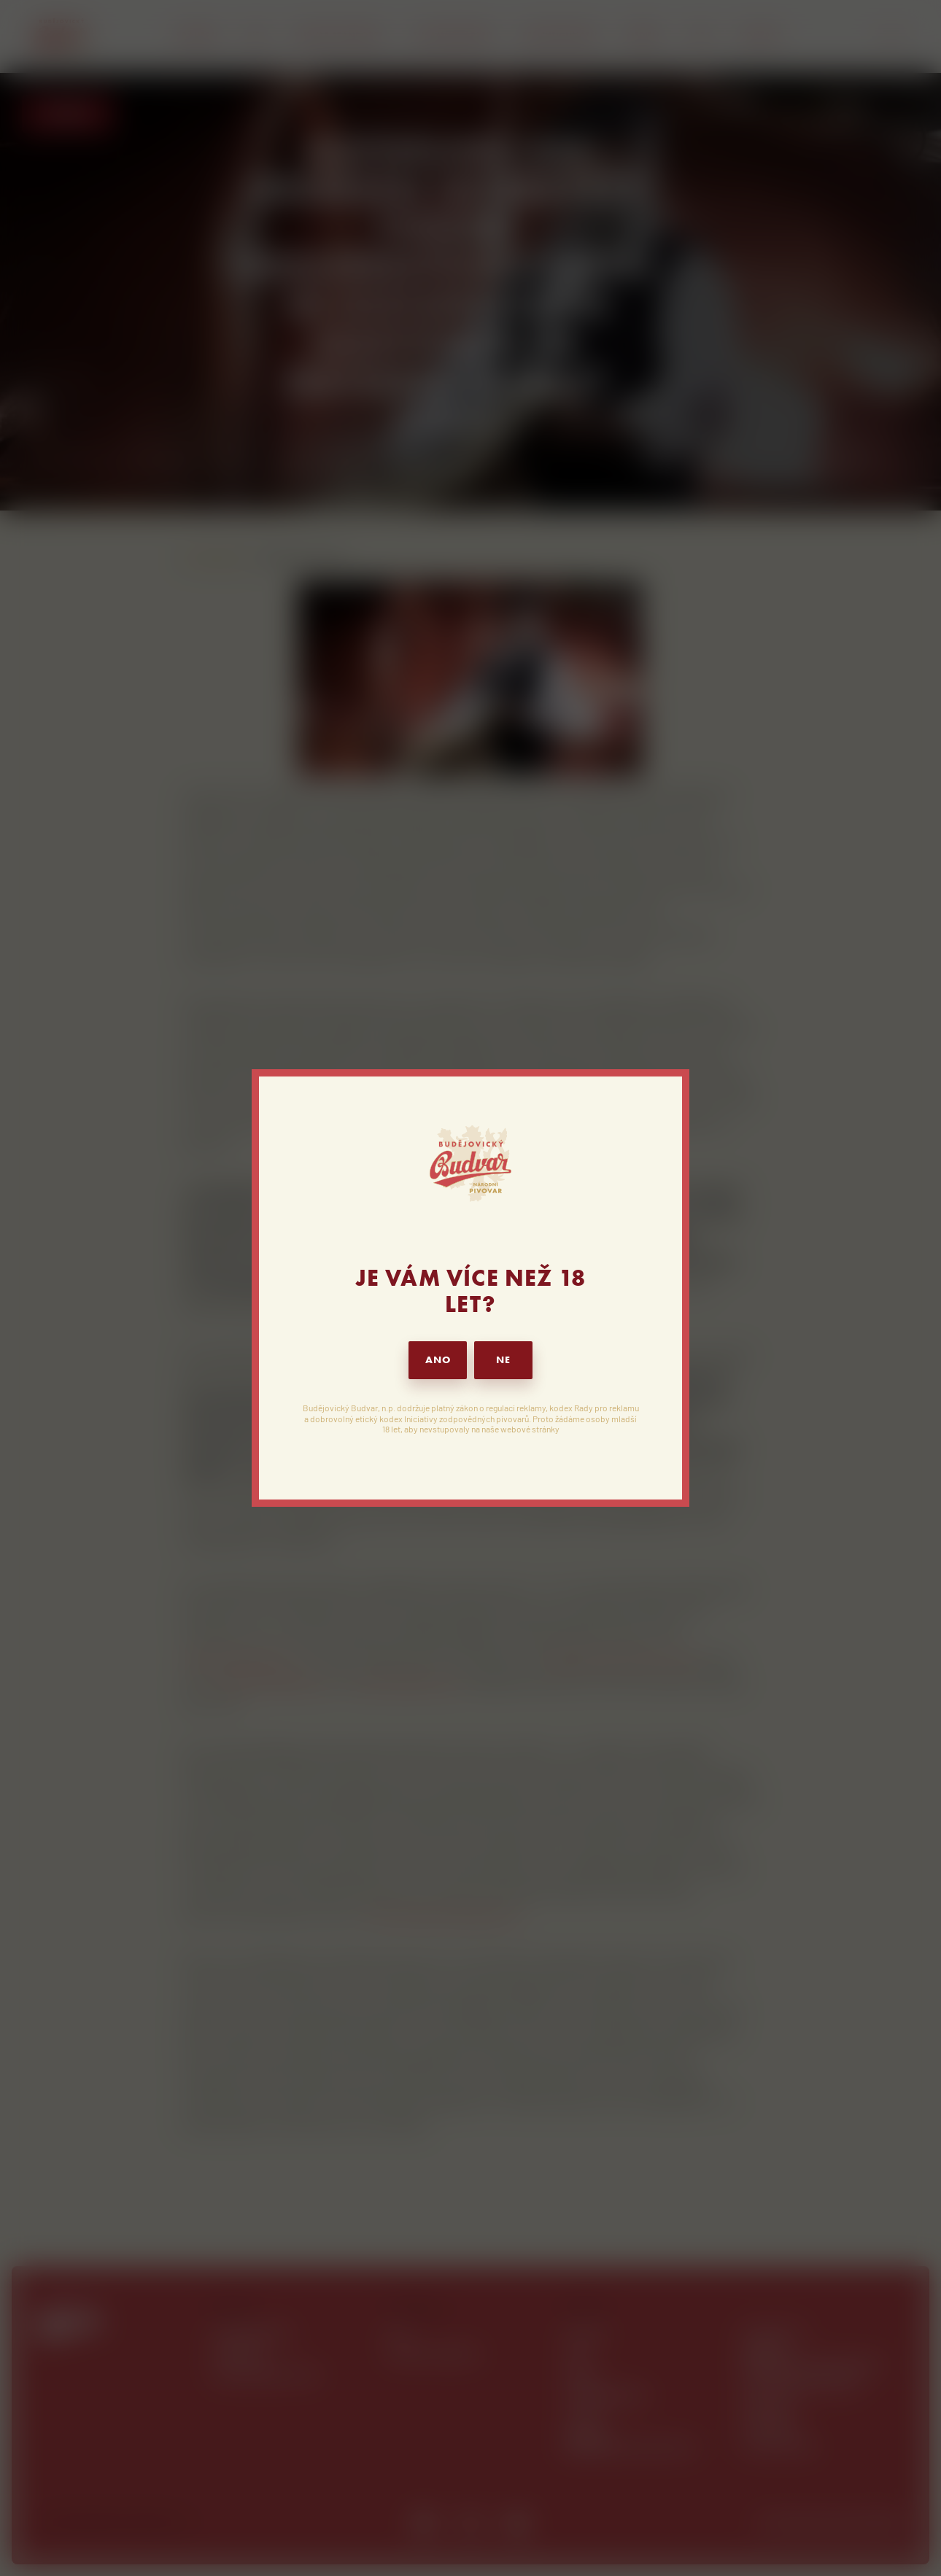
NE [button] (503, 1360)
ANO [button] (438, 1360)
